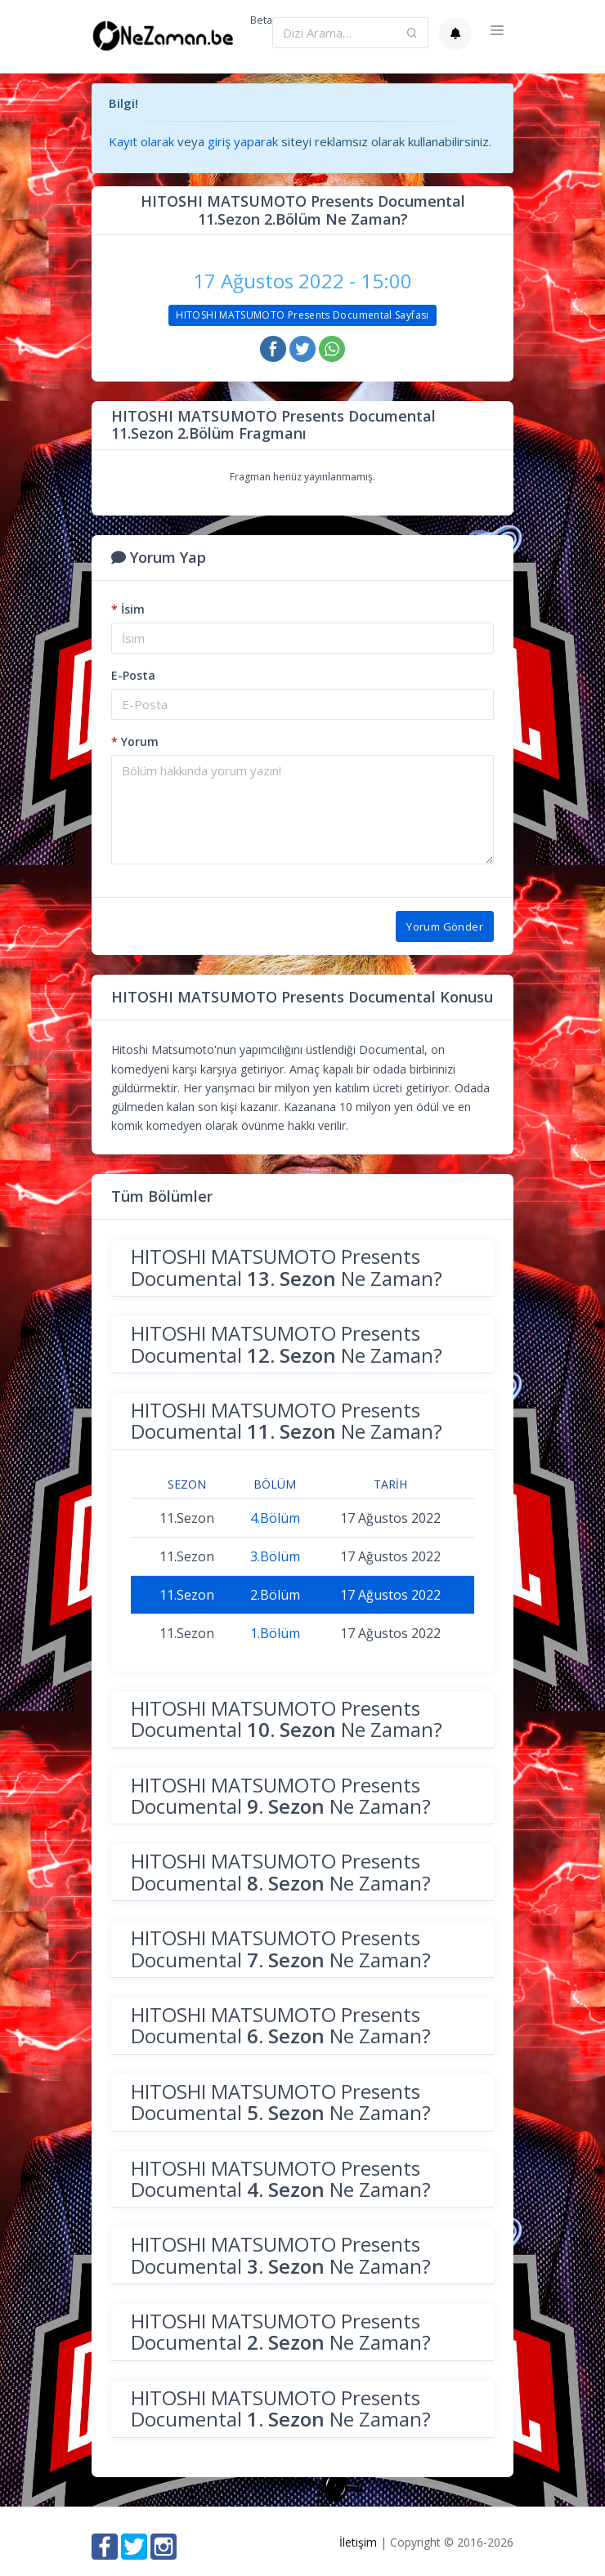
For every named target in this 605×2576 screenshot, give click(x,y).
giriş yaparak (243, 141)
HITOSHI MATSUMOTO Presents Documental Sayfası (302, 315)
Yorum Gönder (444, 926)
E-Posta (133, 675)
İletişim (358, 2542)
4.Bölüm (275, 1518)
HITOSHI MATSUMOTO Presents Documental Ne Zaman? (286, 1267)
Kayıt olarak (141, 141)
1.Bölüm (275, 1633)
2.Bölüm (275, 1595)
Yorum (135, 741)
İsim (128, 609)
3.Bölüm (275, 1556)
